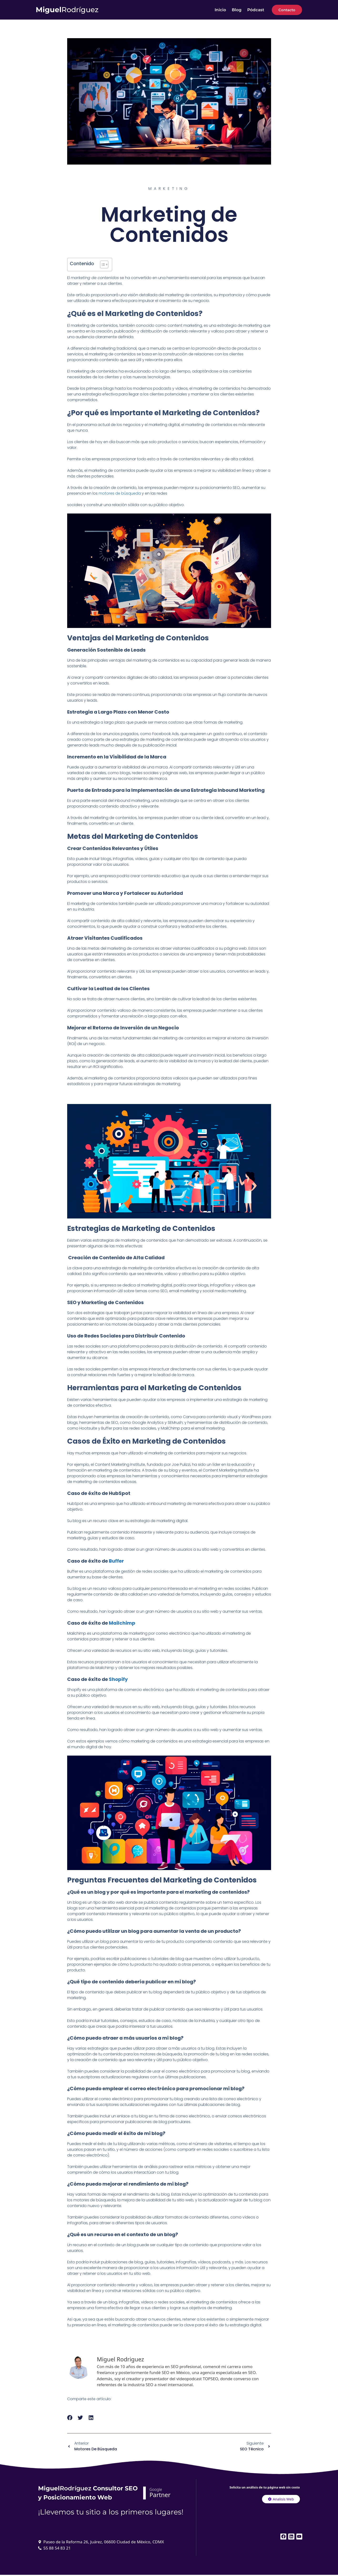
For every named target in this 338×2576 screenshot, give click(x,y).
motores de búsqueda (120, 493)
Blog (237, 9)
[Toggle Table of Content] (101, 264)
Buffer (116, 1561)
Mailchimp (122, 1623)
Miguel (67, 9)
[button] (70, 2418)
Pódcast (255, 9)
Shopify (118, 1679)
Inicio (220, 9)
